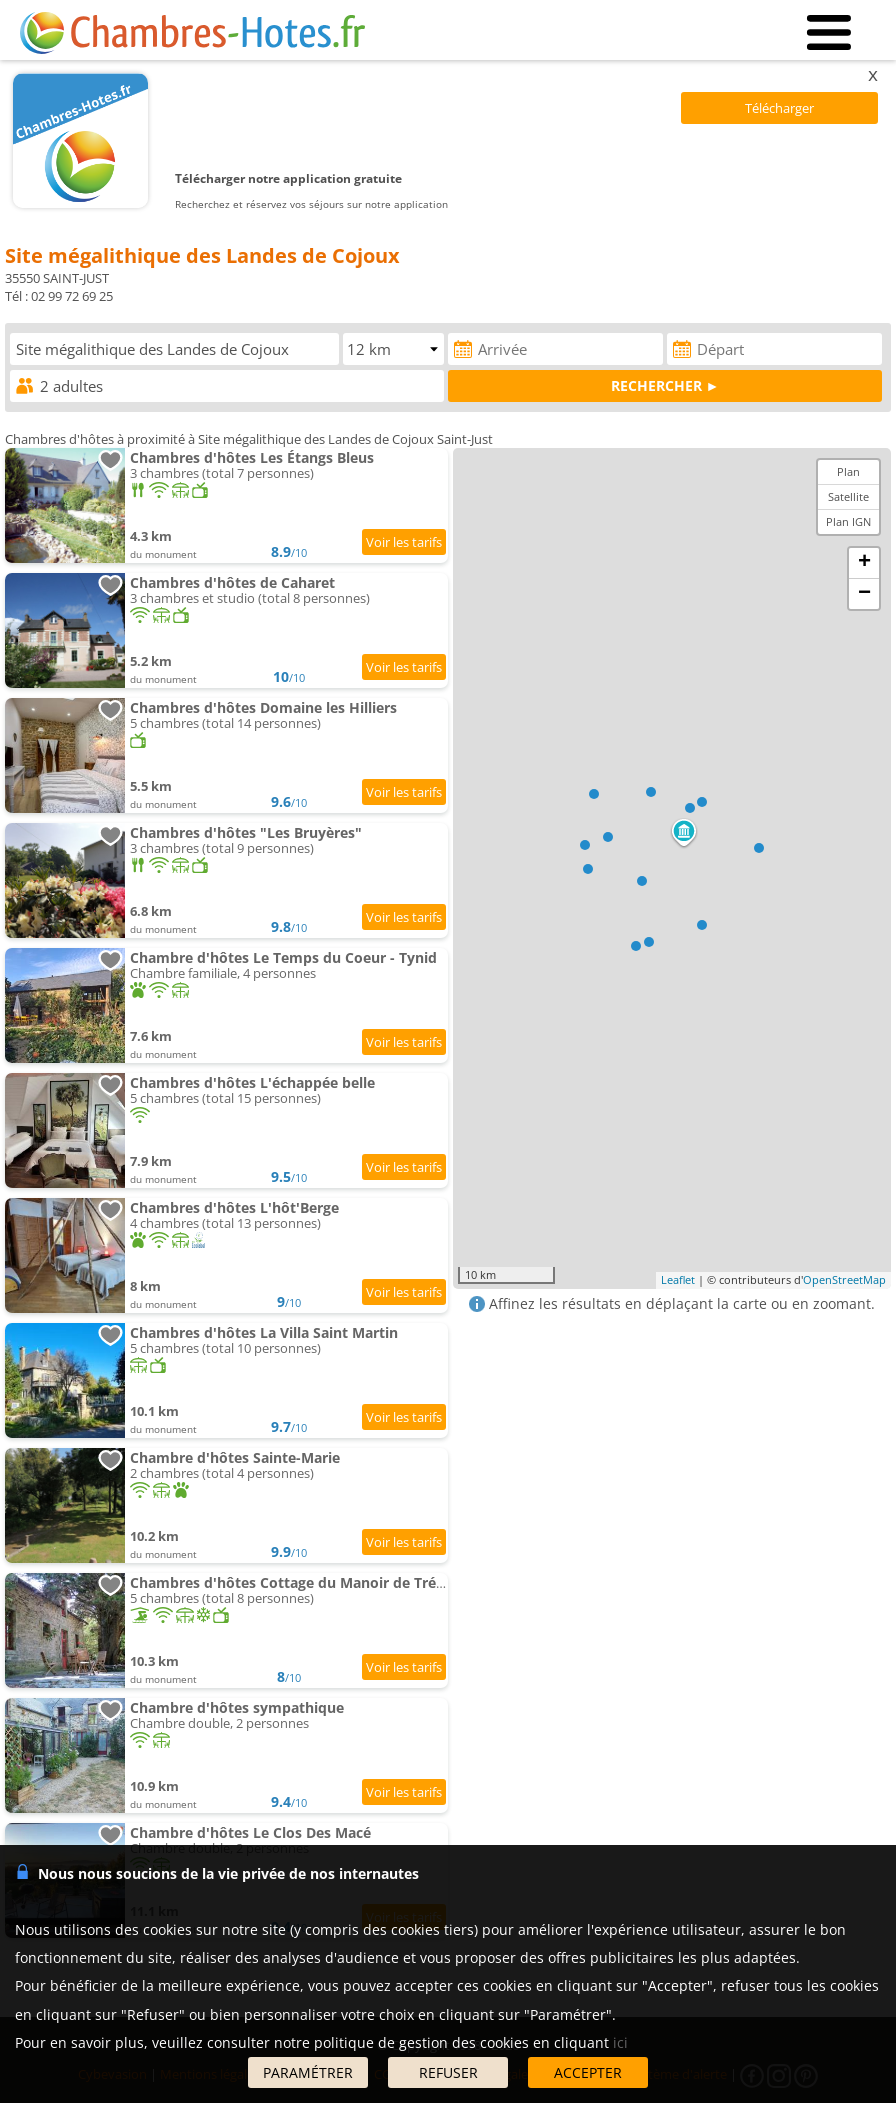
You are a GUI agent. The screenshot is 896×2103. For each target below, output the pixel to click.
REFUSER (448, 2072)
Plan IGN (848, 521)
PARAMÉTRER (308, 2072)
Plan (848, 471)
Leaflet (678, 1279)
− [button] (864, 594)
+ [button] (864, 563)
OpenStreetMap (844, 1279)
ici (620, 2042)
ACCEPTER (588, 2072)
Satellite (848, 496)
